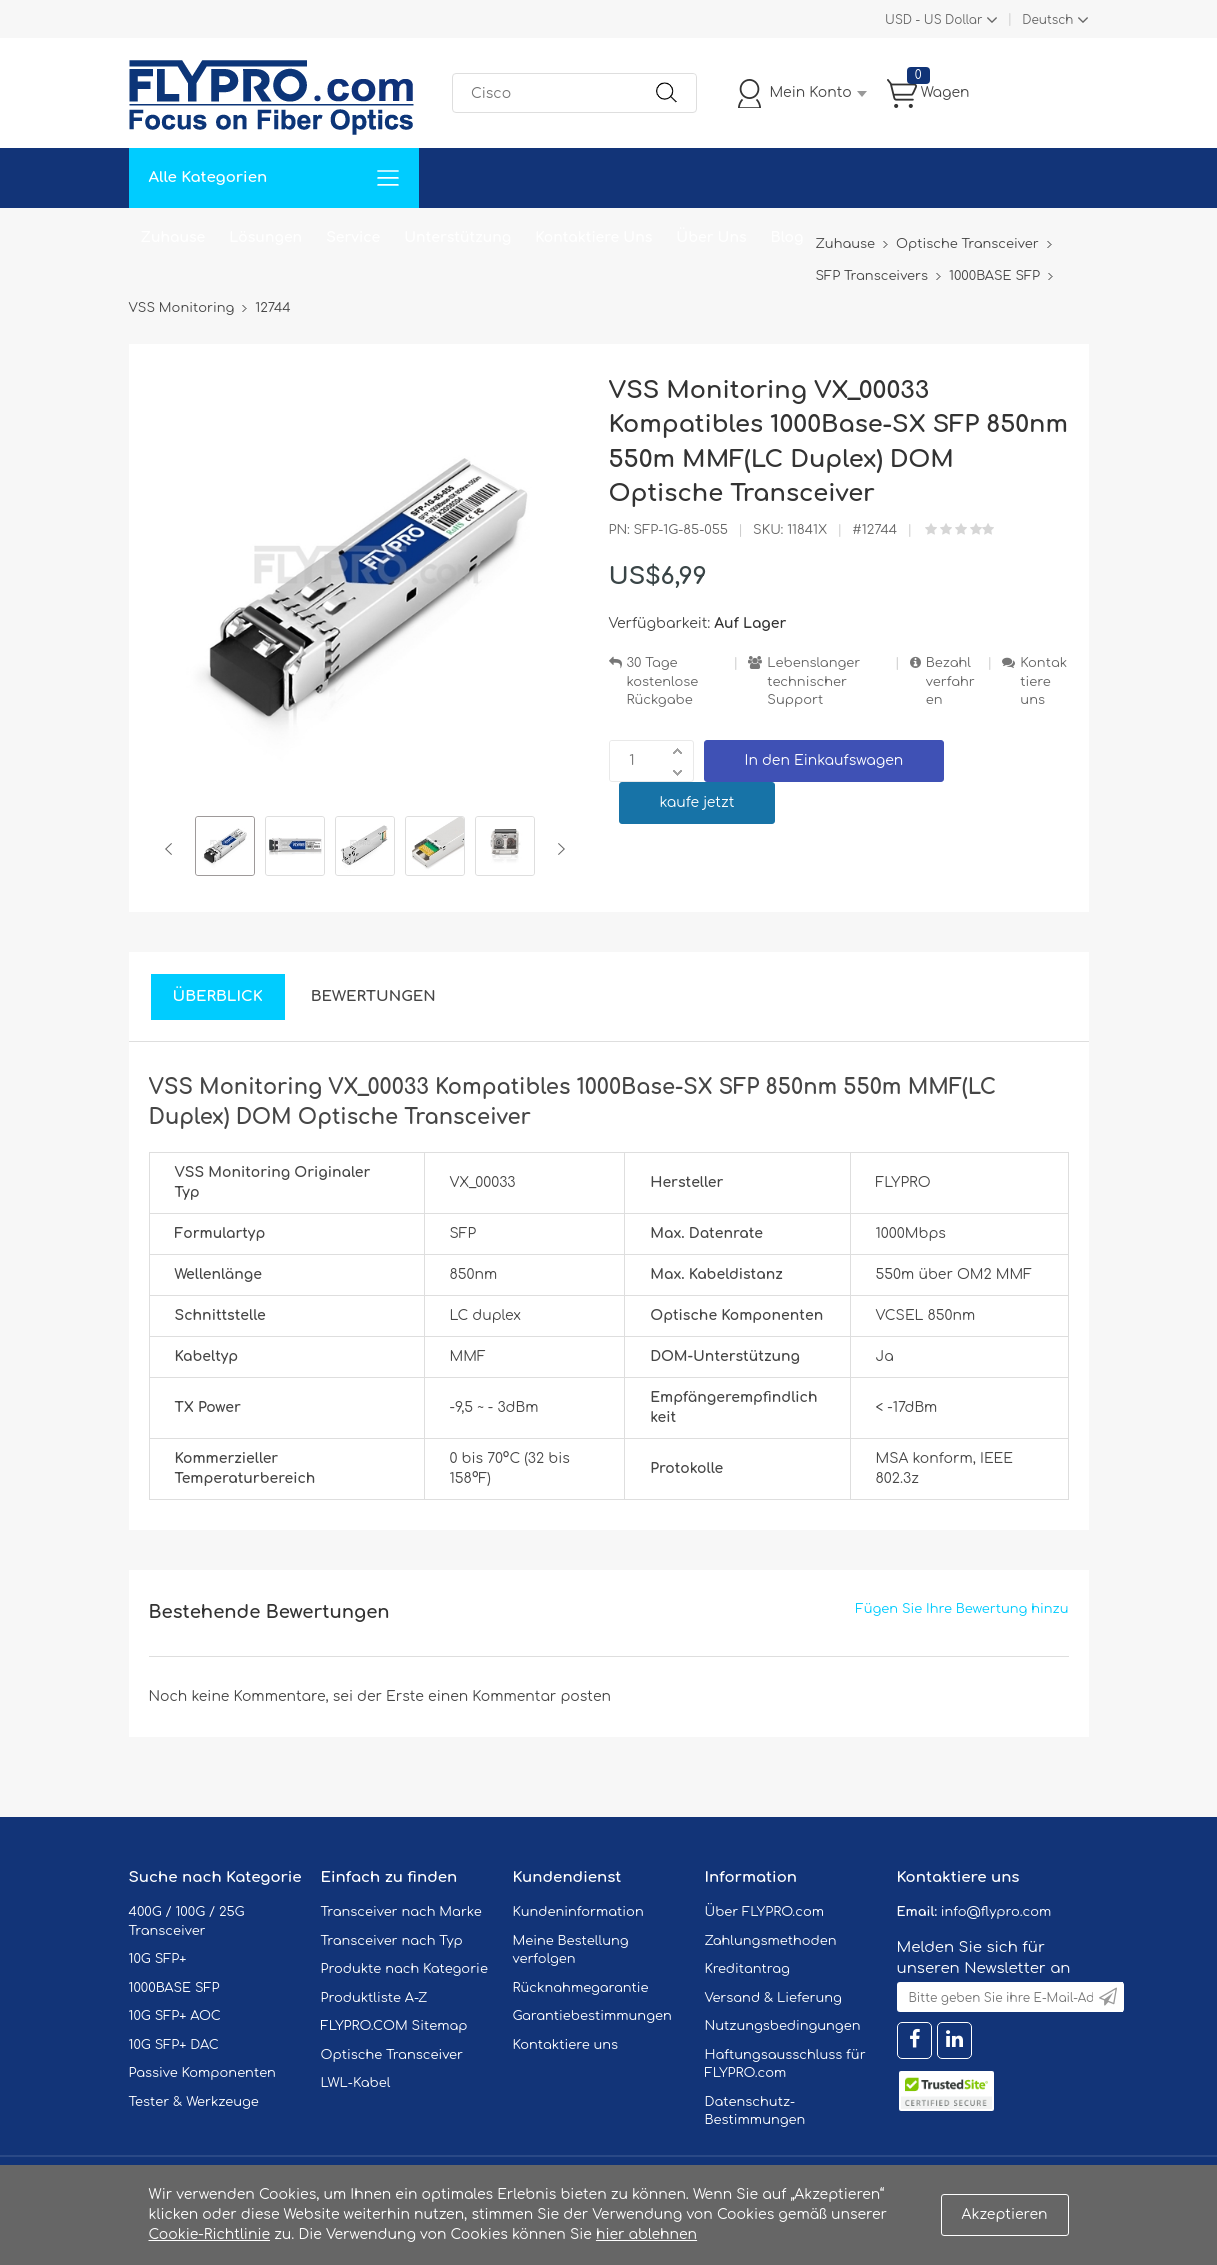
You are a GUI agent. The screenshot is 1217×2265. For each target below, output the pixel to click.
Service (353, 237)
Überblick (218, 996)
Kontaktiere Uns (593, 237)
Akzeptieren (1005, 2214)
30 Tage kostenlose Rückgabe (663, 681)
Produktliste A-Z (374, 1998)
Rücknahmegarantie (581, 1988)
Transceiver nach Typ (392, 1941)
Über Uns (711, 237)
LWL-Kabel (356, 2083)
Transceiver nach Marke (401, 1912)
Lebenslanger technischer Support (813, 681)
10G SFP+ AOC (175, 2016)
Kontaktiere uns (1043, 681)
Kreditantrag (747, 1969)
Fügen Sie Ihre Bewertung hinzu (962, 1609)
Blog (787, 237)
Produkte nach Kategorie (404, 1969)
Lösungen (265, 237)
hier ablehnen (646, 2234)
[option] (225, 849)
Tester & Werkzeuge (194, 2102)
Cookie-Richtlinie (210, 2234)
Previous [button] (172, 849)
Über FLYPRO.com (765, 1912)
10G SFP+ (158, 1959)
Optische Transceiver (392, 2055)
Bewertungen (373, 996)
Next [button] (557, 849)
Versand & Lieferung (773, 1998)
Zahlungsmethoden (771, 1941)
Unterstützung (457, 237)
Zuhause (173, 237)
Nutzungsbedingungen (783, 2026)
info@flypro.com (996, 1912)
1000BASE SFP (174, 1988)
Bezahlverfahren (950, 681)
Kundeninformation (578, 1912)
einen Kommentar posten (519, 1696)
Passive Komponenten (202, 2073)
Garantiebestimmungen (592, 2016)
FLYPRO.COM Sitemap (394, 2026)
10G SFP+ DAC (174, 2045)
